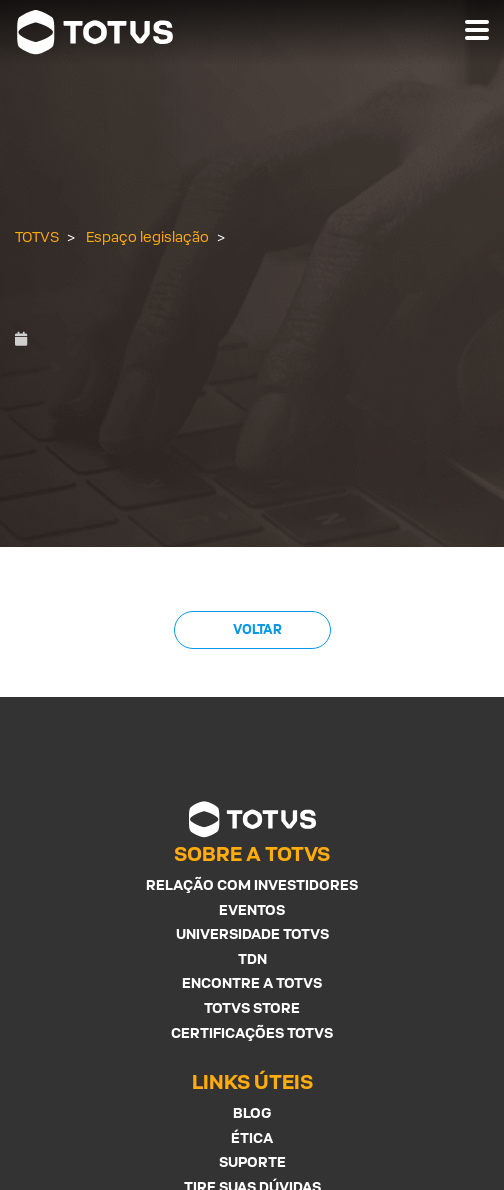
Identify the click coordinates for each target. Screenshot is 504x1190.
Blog (252, 1112)
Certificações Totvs (252, 1032)
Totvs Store (252, 1007)
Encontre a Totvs (252, 982)
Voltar (256, 629)
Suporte (252, 1161)
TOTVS (37, 237)
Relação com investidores (252, 884)
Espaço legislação (147, 237)
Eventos (252, 909)
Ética (252, 1137)
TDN (252, 958)
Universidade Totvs (252, 933)
